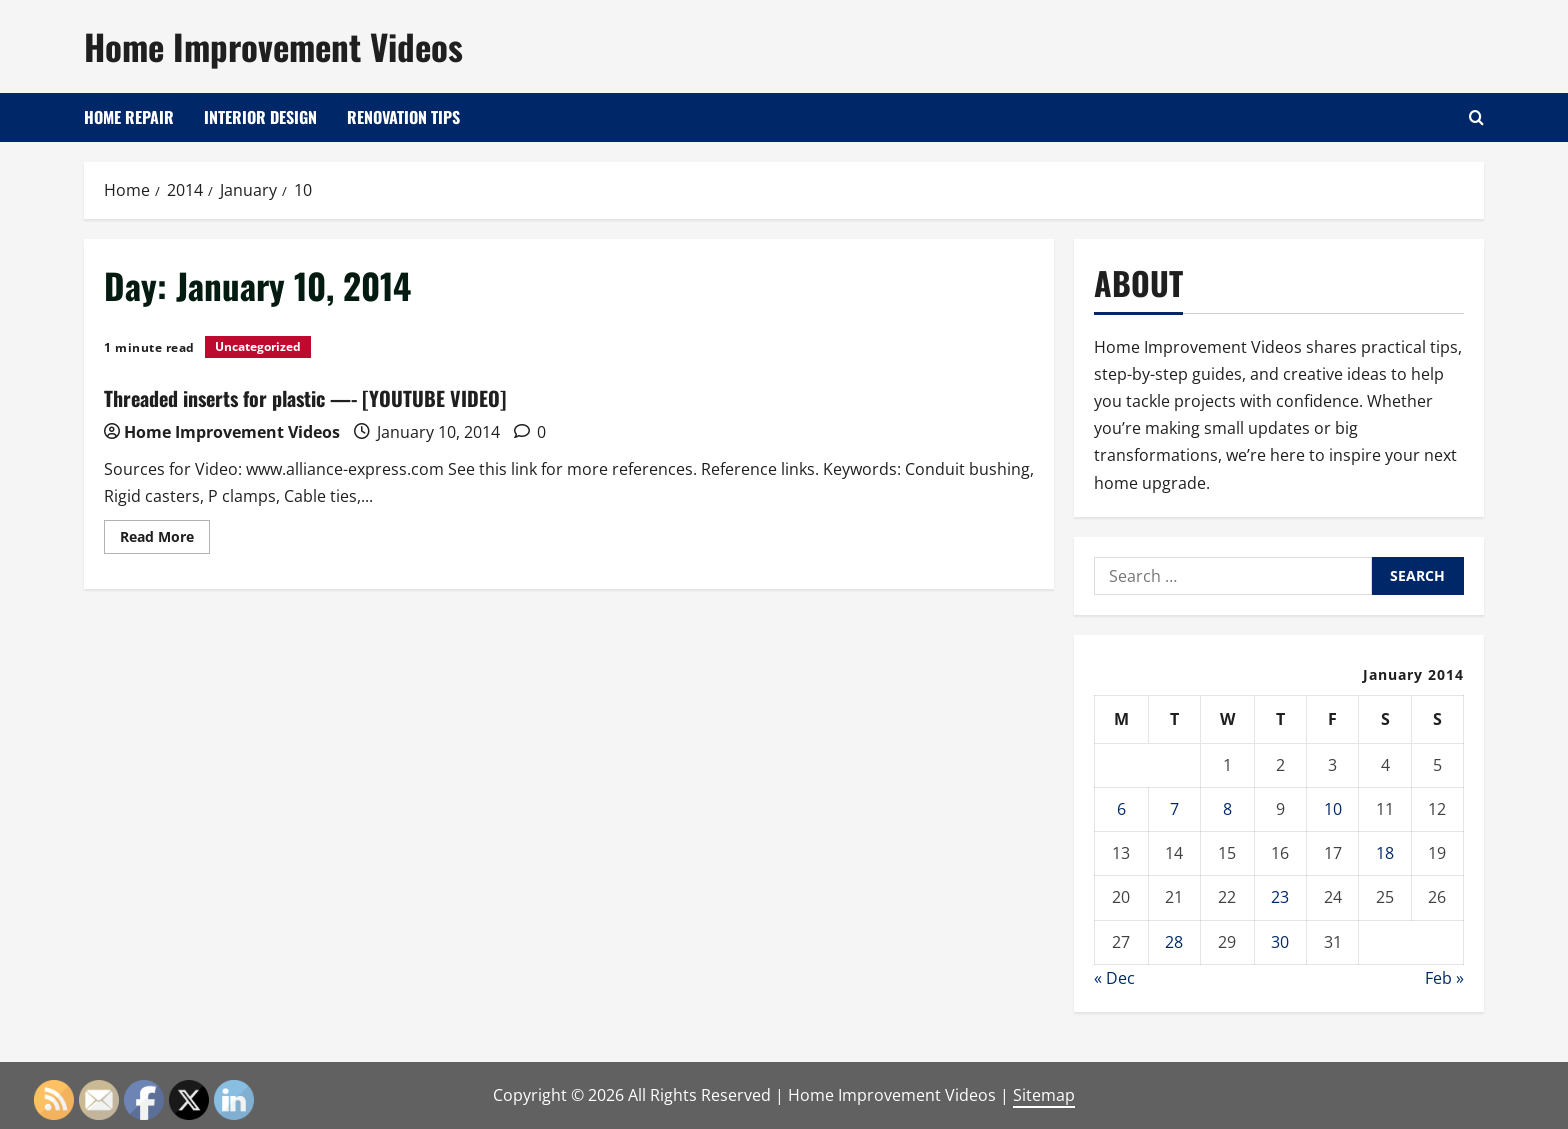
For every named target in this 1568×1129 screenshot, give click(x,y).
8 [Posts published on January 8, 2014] (1227, 809)
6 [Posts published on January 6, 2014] (1121, 809)
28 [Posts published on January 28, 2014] (1174, 942)
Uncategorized (258, 346)
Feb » (1444, 978)
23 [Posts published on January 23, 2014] (1280, 897)
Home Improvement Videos (273, 46)
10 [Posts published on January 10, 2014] (1333, 809)
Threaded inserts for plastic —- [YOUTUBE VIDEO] (305, 398)
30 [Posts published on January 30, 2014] (1280, 942)
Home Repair (129, 117)
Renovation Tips (403, 117)
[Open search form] (1476, 117)
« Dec (1114, 978)
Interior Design (260, 117)
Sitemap (1044, 1095)
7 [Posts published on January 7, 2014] (1174, 809)
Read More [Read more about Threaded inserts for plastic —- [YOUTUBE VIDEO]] (165, 540)
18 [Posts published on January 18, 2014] (1385, 853)
